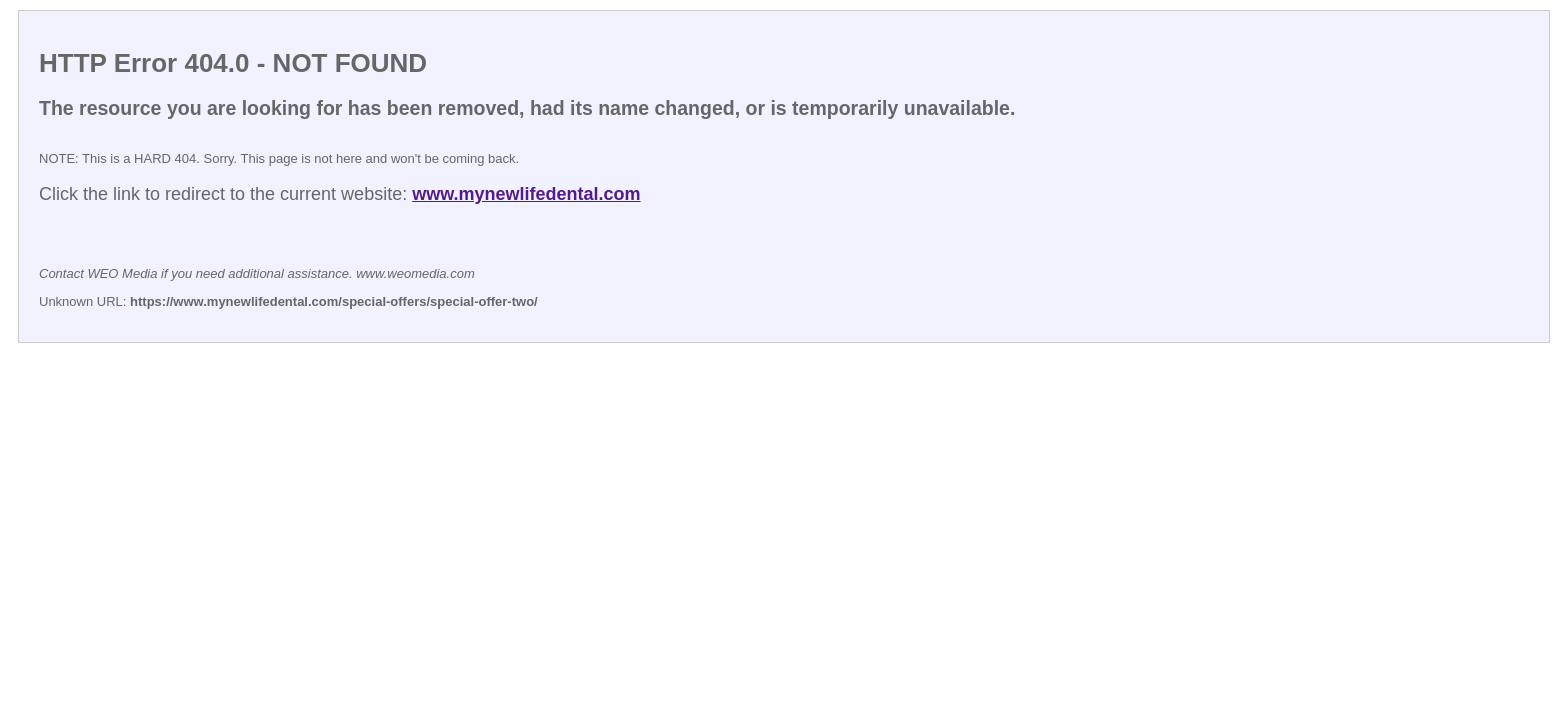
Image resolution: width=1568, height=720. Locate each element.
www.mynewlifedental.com (526, 194)
